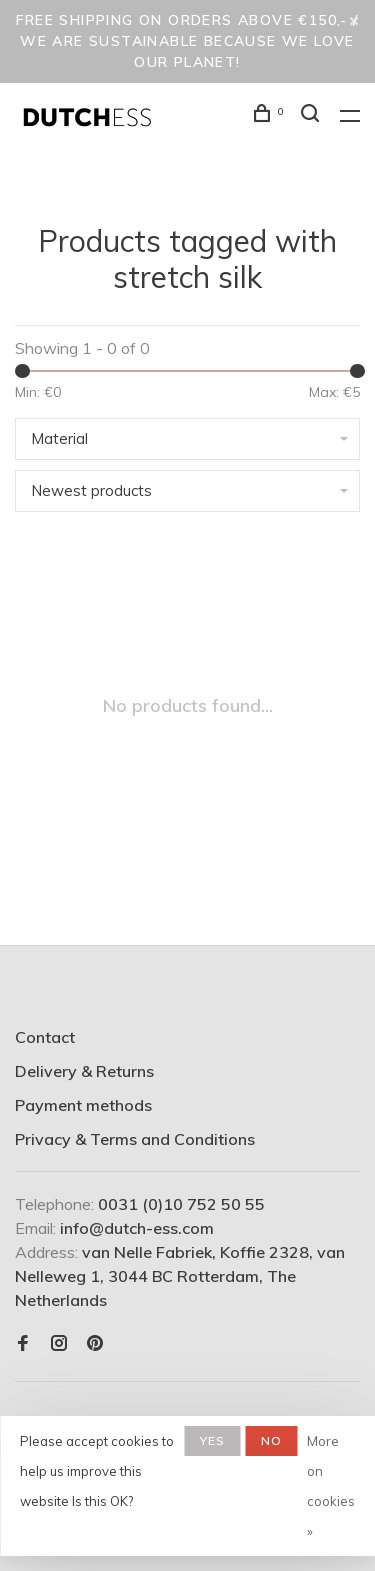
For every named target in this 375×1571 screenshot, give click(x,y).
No (271, 1440)
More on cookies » (331, 1486)
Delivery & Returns (84, 1071)
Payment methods (83, 1105)
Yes (213, 1440)
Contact (45, 1037)
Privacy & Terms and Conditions (135, 1139)
